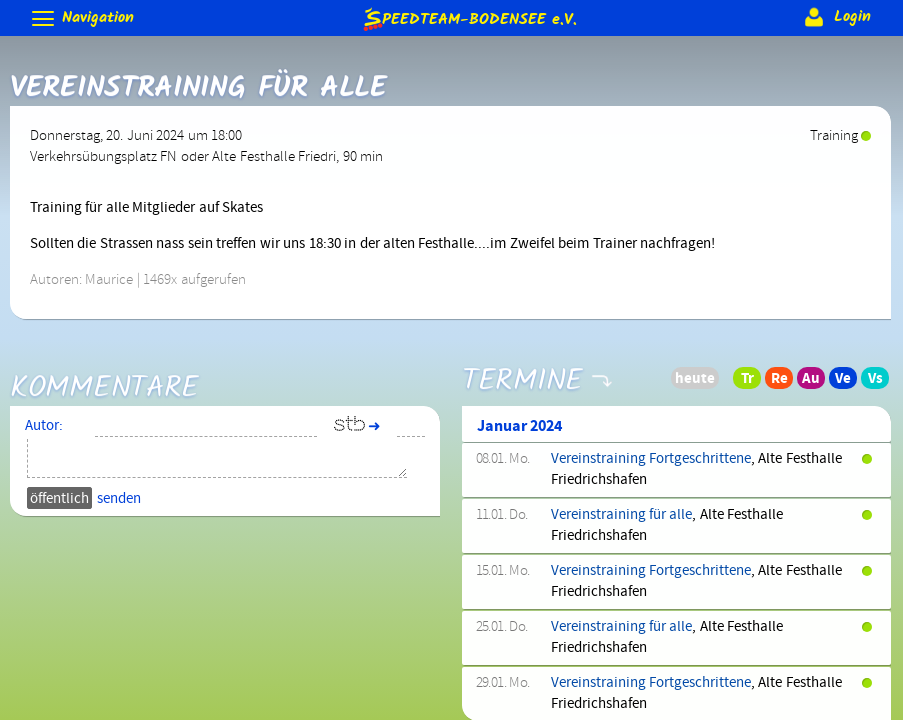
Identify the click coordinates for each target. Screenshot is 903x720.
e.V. (469, 18)
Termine (522, 370)
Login (835, 17)
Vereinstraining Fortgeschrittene (651, 459)
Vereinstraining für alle (622, 515)
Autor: (44, 426)
